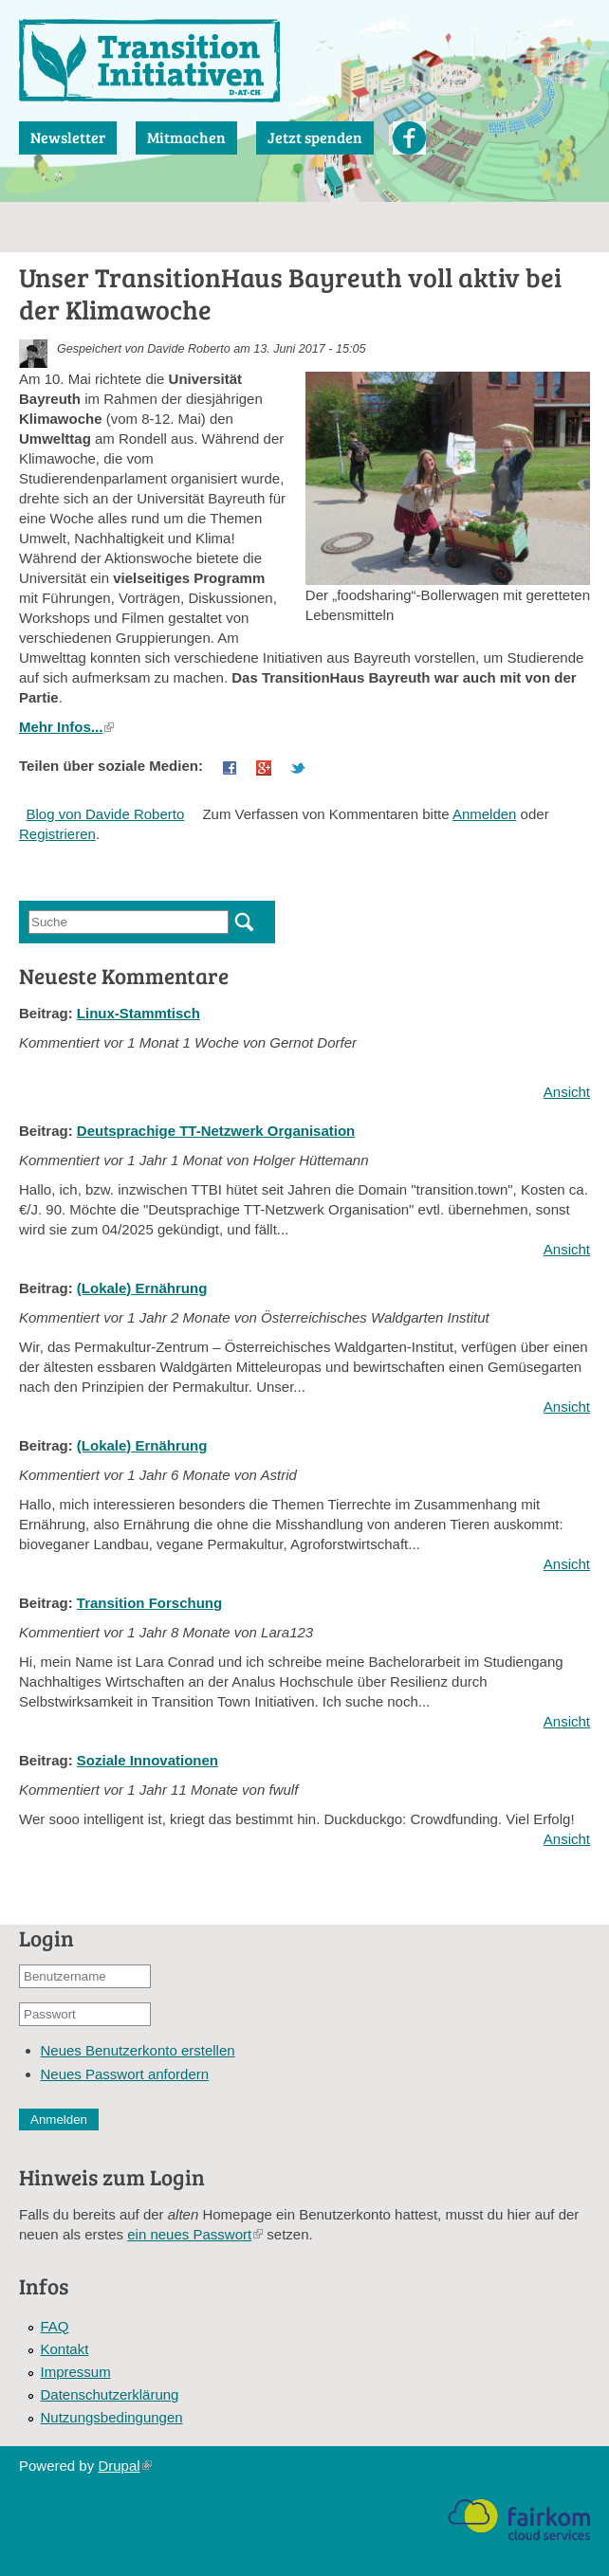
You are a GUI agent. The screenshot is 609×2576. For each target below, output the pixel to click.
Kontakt (65, 2349)
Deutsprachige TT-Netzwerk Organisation (216, 1131)
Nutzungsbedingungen (112, 2417)
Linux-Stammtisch (138, 1013)
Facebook (409, 138)
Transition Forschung (149, 1603)
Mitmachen (186, 137)
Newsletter (67, 137)
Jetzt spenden (315, 137)
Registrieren (57, 834)
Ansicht (567, 1092)
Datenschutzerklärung (110, 2394)
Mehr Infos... (66, 727)
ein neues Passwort (195, 2234)
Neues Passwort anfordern (125, 2074)
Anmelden (484, 814)
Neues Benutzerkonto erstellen (138, 2050)
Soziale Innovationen (147, 1760)
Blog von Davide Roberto (106, 814)
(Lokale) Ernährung (142, 1288)
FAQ (55, 2326)
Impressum (76, 2372)
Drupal (124, 2465)
